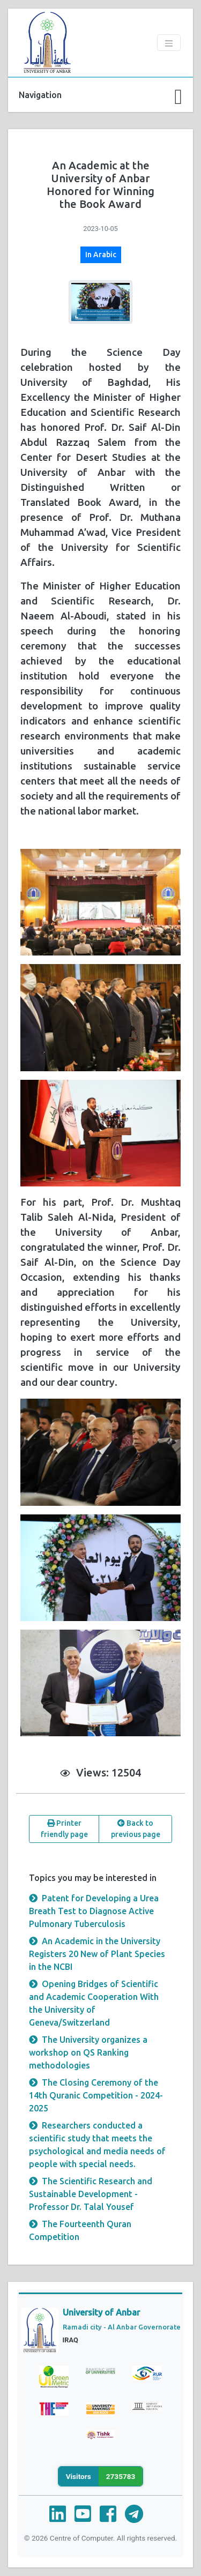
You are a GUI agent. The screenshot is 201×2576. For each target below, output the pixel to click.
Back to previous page (135, 1829)
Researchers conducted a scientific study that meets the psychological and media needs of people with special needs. (97, 2144)
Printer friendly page (64, 1829)
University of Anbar (101, 2312)
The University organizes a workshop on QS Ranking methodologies (88, 2052)
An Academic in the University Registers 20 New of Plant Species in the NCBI (97, 1954)
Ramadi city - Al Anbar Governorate (122, 2327)
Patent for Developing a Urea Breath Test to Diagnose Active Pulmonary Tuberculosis (94, 1911)
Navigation (40, 95)
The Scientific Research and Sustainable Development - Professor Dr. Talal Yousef (90, 2194)
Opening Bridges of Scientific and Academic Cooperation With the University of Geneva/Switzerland (94, 2003)
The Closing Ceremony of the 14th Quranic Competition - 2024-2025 (96, 2095)
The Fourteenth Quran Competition (80, 2230)
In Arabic (100, 254)
